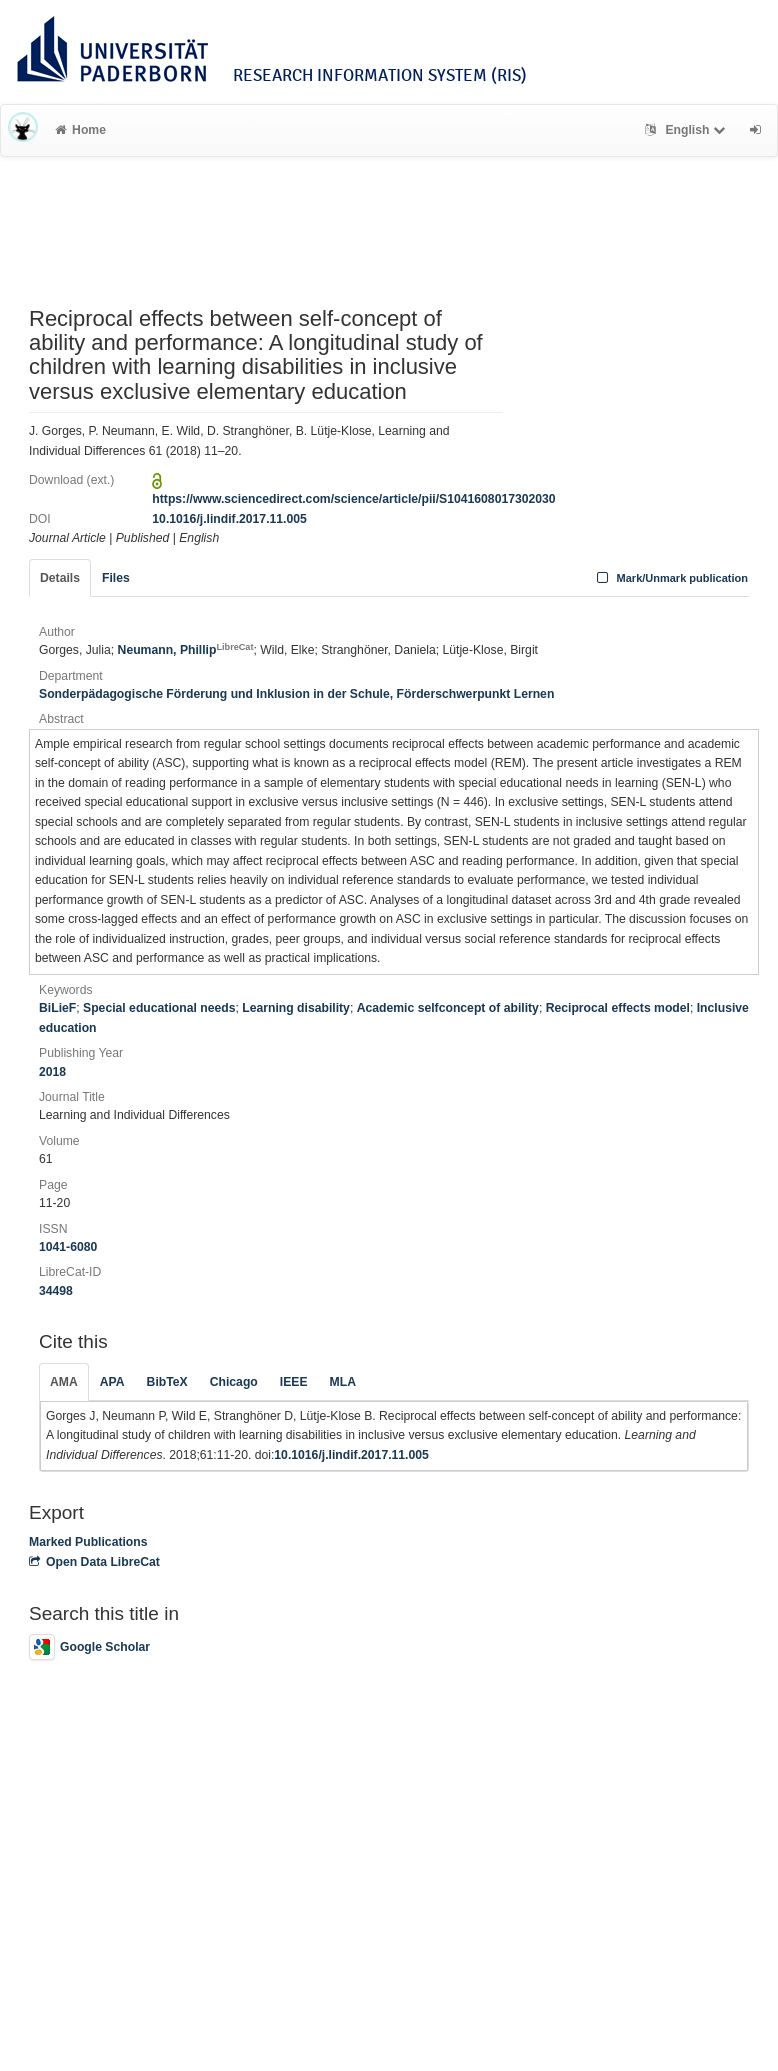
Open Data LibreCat (94, 1562)
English (687, 130)
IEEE (294, 1382)
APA (112, 1382)
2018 (52, 1072)
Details (60, 578)
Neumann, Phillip (186, 650)
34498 (56, 1291)
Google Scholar (89, 1647)
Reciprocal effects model (618, 1008)
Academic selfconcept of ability (448, 1008)
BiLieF (57, 1008)
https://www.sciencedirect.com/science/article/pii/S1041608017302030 (353, 499)
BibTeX (167, 1382)
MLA (343, 1382)
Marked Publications (88, 1542)
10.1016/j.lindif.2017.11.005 (229, 519)
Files (116, 578)
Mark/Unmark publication (670, 578)
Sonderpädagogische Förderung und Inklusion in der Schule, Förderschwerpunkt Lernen (296, 694)
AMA (64, 1382)
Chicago (234, 1382)
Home (80, 130)
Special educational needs (159, 1008)
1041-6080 (68, 1247)
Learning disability (296, 1008)
